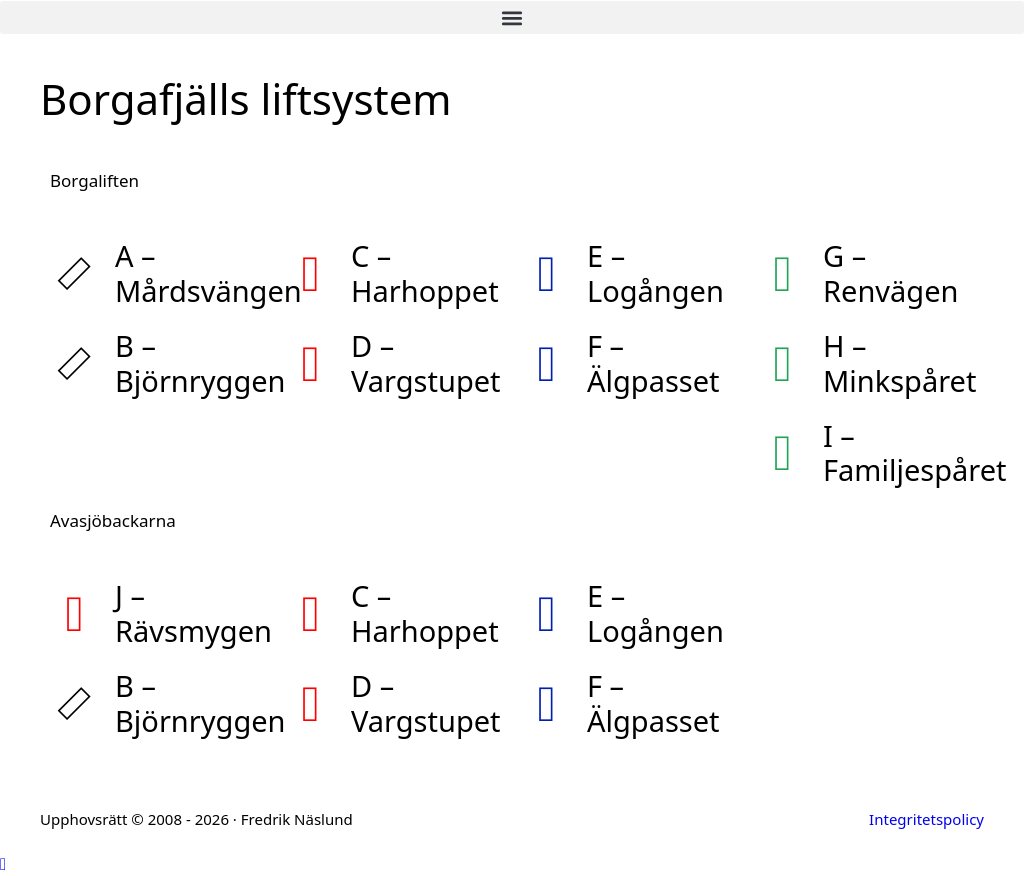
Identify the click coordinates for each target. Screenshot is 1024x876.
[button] (512, 17)
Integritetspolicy (926, 819)
